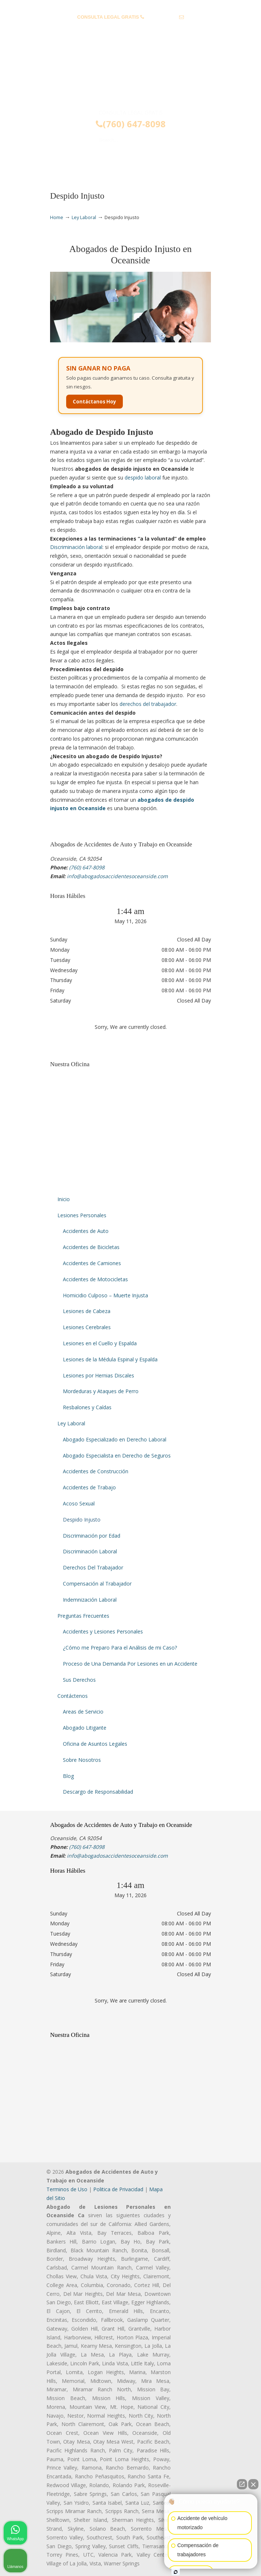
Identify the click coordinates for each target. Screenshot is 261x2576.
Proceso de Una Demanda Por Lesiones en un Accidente (130, 1663)
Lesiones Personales (81, 1215)
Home (56, 217)
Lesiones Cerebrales (87, 1327)
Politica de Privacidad (118, 2189)
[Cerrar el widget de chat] (253, 2484)
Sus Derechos (79, 1679)
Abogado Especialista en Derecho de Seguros (117, 1455)
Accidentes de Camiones (92, 1263)
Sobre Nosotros (82, 1759)
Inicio (63, 1199)
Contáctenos (72, 1695)
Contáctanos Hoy (94, 401)
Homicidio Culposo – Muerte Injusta (105, 1295)
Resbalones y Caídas (87, 1407)
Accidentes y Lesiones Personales (103, 1631)
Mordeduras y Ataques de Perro (101, 1391)
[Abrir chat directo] (242, 2484)
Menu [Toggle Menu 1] (61, 161)
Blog (68, 1775)
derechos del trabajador (148, 703)
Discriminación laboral (76, 547)
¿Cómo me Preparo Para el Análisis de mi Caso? (120, 1647)
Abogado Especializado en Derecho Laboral (114, 1439)
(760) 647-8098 (161, 17)
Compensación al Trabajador (97, 1583)
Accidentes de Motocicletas (95, 1279)
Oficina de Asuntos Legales (95, 1743)
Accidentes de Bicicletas (91, 1247)
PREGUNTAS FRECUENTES (130, 5)
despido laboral (143, 477)
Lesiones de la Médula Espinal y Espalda (110, 1359)
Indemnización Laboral (90, 1599)
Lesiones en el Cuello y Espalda (100, 1343)
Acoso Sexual (79, 1503)
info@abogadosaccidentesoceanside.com (130, 28)
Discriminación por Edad (91, 1535)
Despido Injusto (82, 1519)
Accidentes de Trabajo (89, 1487)
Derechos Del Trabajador (93, 1567)
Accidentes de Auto (86, 1230)
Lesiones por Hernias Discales (98, 1375)
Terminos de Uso (66, 2189)
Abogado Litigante (84, 1727)
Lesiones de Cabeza (86, 1311)
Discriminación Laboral (90, 1551)
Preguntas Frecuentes (83, 1615)
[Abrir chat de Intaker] (175, 2572)
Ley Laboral (84, 217)
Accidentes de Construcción (95, 1471)
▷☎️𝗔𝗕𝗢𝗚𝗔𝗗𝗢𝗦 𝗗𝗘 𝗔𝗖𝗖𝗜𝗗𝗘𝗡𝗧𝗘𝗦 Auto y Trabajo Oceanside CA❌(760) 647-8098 (130, 77)
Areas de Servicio (83, 1711)
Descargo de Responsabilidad (98, 1791)
